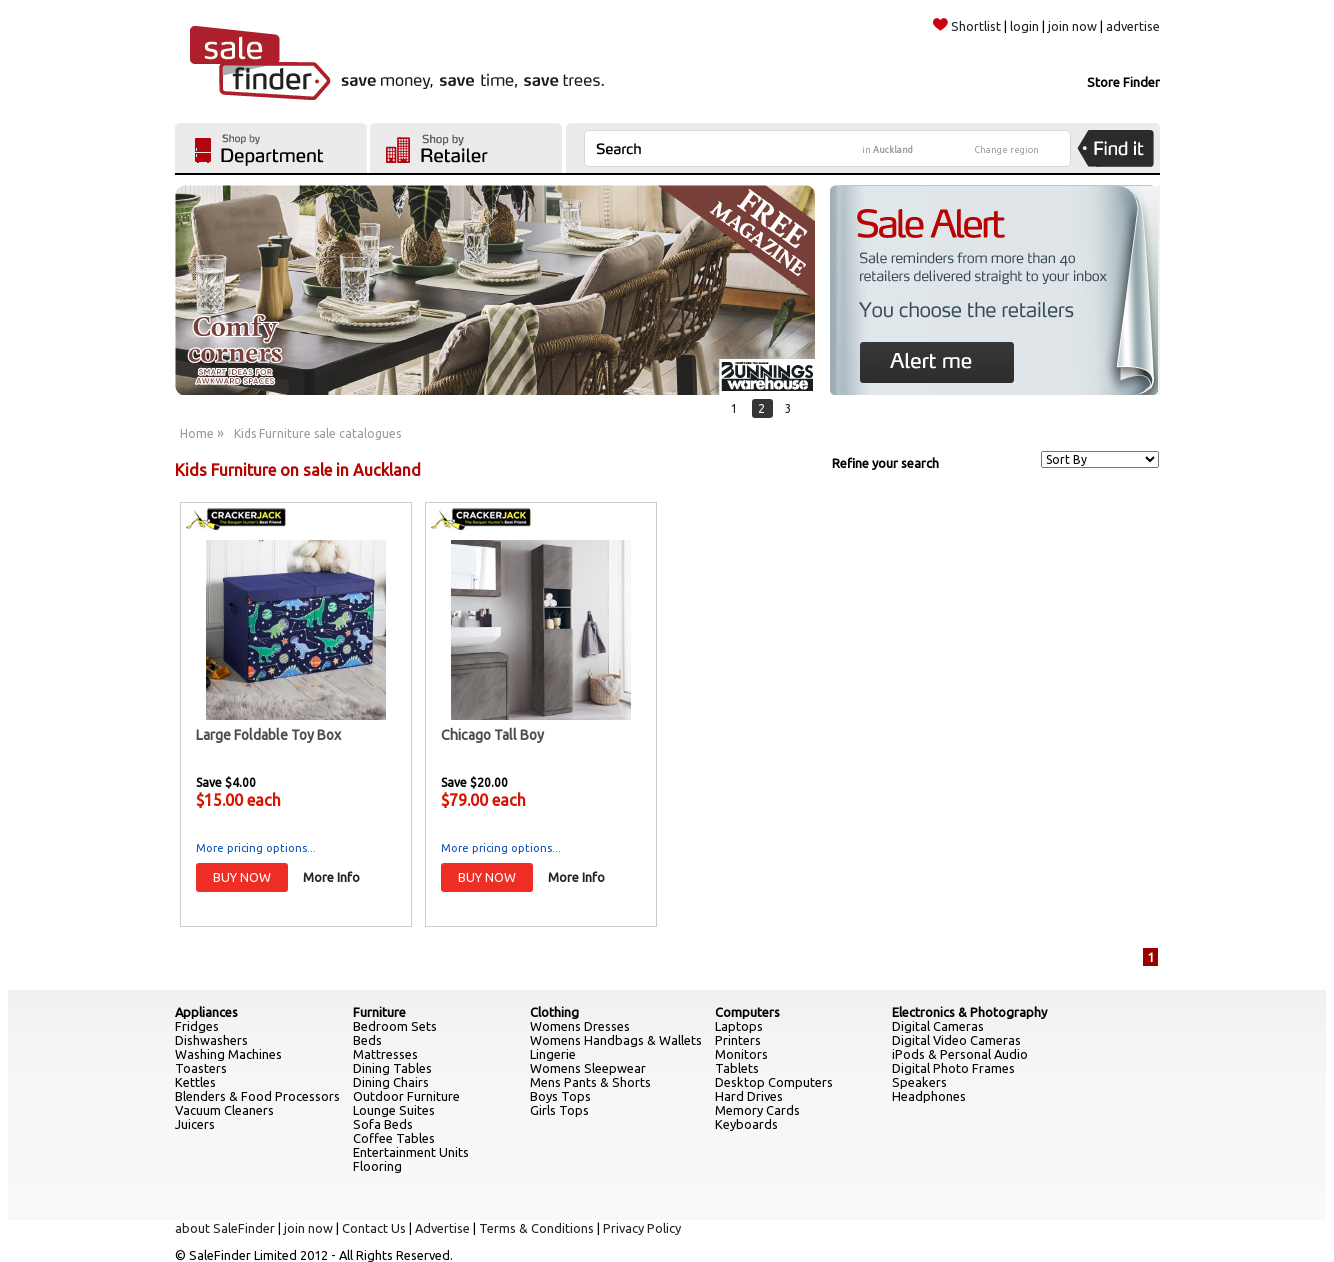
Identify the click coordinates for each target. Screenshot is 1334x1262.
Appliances (206, 1012)
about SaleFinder (225, 1228)
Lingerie (553, 1054)
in (887, 150)
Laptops (739, 1026)
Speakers (919, 1082)
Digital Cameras (938, 1026)
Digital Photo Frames (953, 1068)
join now (1072, 26)
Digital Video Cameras (956, 1040)
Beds (367, 1040)
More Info (331, 877)
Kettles (195, 1082)
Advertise (442, 1228)
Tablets (737, 1068)
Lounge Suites (394, 1110)
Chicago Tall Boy (492, 735)
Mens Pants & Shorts (590, 1082)
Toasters (201, 1068)
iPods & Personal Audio (960, 1054)
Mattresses (385, 1054)
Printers (738, 1040)
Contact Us (374, 1228)
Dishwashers (211, 1040)
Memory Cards (757, 1110)
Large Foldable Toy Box (268, 735)
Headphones (929, 1096)
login (1024, 26)
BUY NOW (242, 877)
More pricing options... (256, 848)
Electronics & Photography (969, 1012)
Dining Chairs (391, 1082)
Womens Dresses (580, 1026)
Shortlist (967, 26)
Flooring (377, 1166)
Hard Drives (749, 1096)
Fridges (197, 1026)
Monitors (741, 1054)
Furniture (379, 1012)
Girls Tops (559, 1110)
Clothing (554, 1012)
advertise (1133, 26)
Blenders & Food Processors (257, 1096)
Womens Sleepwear (588, 1068)
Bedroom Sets (395, 1026)
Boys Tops (560, 1096)
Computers (747, 1012)
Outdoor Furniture (406, 1096)
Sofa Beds (383, 1124)
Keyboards (746, 1124)
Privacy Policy (642, 1228)
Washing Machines (228, 1054)
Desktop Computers (774, 1082)
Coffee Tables (394, 1138)
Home (197, 433)
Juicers (195, 1124)
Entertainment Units (411, 1152)
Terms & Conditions (536, 1228)
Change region (1007, 150)
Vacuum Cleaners (224, 1110)
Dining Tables (392, 1068)
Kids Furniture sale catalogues (317, 433)
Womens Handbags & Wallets (616, 1040)
